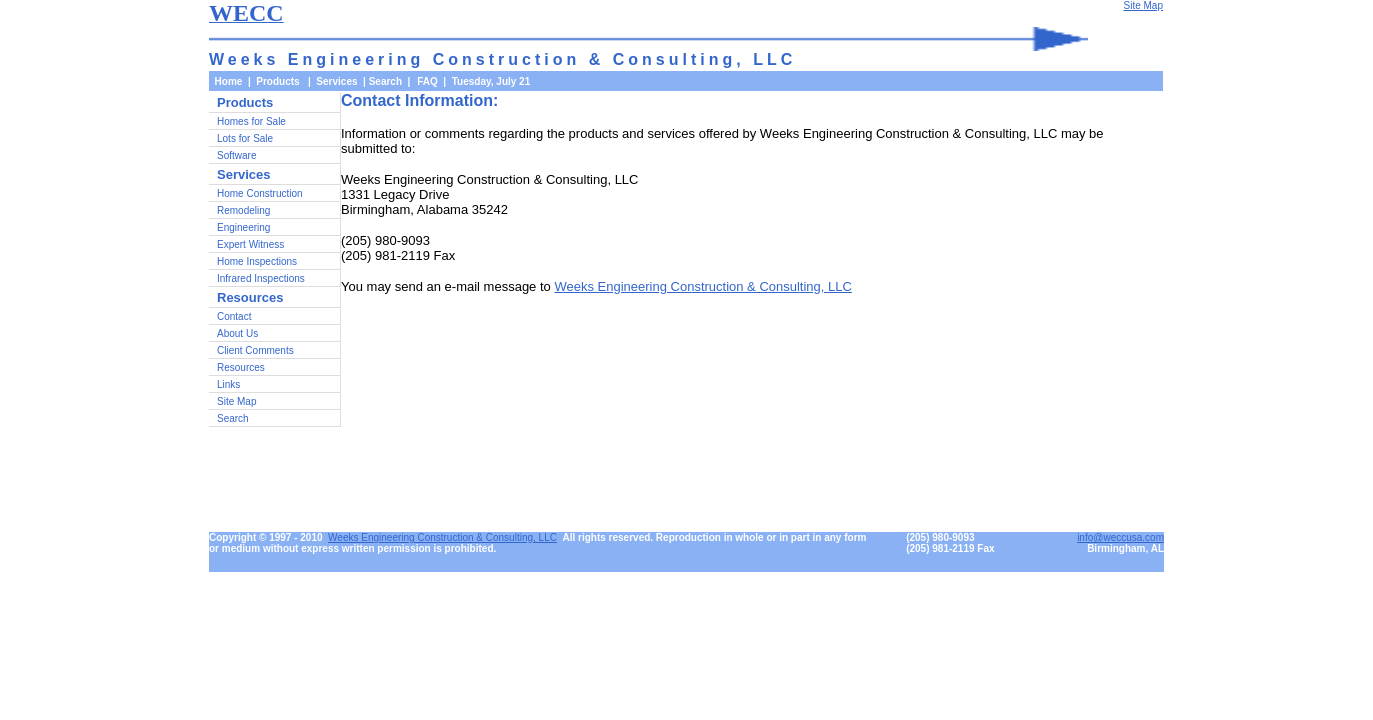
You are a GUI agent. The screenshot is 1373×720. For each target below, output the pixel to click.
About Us (237, 333)
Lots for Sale (245, 138)
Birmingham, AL (1125, 548)
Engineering (243, 227)
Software (236, 155)
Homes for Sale (251, 121)
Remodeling (243, 210)
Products (245, 102)
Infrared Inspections (261, 278)
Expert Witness (250, 244)
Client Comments (255, 350)
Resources (241, 367)
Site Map (236, 401)
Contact (234, 316)
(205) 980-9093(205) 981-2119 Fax (950, 543)
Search (385, 81)
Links (228, 384)
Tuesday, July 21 (491, 81)
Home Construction (260, 193)
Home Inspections (257, 261)
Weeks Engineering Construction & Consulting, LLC (702, 286)
